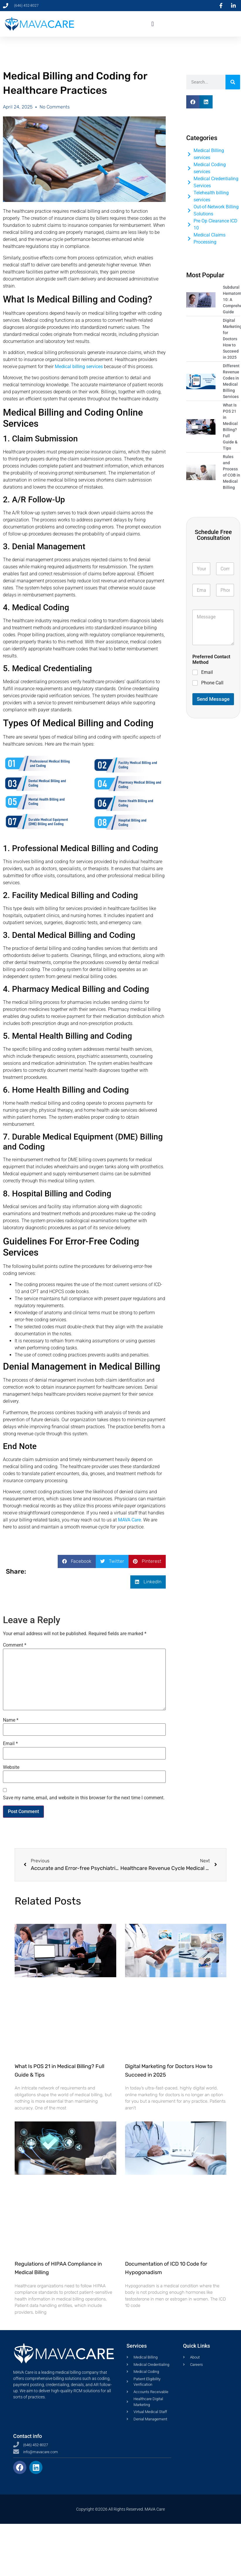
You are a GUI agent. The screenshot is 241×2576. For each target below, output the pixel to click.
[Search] (232, 82)
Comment (14, 1645)
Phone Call (212, 683)
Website (11, 1767)
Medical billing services (79, 366)
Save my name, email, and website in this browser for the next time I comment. (84, 1797)
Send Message (213, 699)
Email (10, 1743)
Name (10, 1720)
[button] (152, 24)
